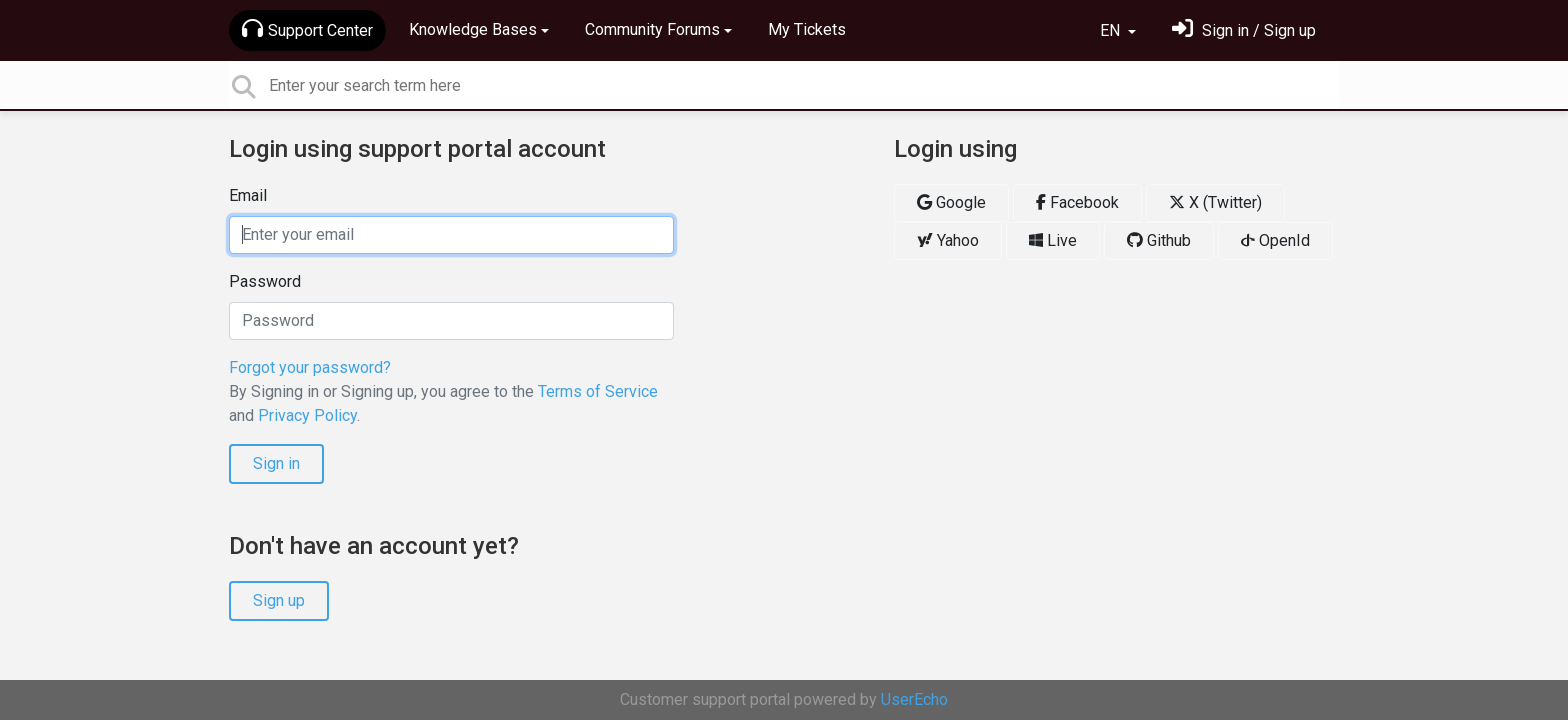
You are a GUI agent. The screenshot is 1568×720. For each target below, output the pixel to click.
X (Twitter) (1215, 202)
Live (1053, 240)
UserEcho (914, 699)
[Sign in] (1244, 30)
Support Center (307, 29)
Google (951, 202)
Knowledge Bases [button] (473, 29)
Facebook (1077, 202)
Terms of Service (598, 391)
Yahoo (948, 240)
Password (265, 281)
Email (248, 195)
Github (1159, 240)
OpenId (1275, 240)
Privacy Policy (307, 415)
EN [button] (1112, 30)
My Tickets (807, 29)
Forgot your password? (310, 367)
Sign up (279, 600)
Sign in (276, 463)
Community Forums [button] (652, 29)
